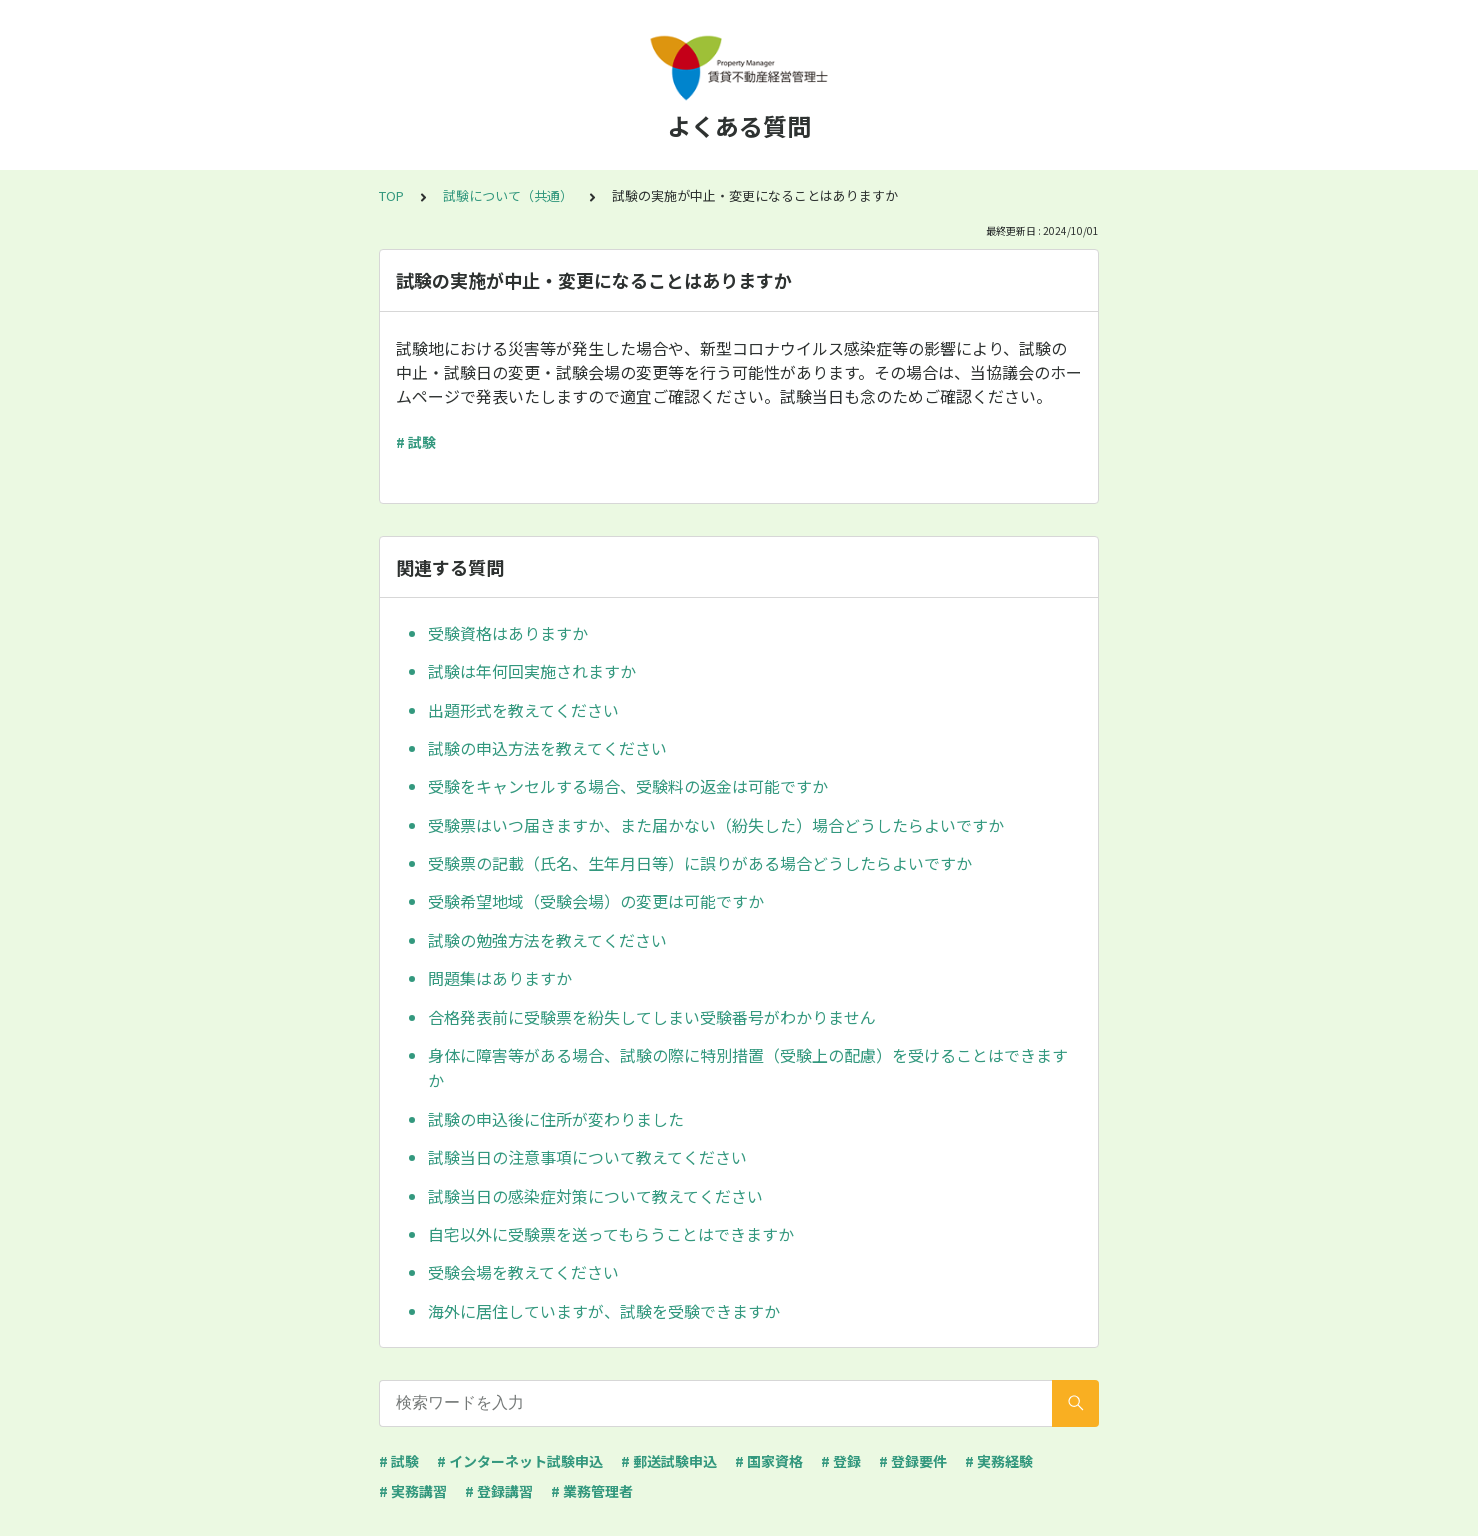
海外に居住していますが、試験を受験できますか (604, 1311)
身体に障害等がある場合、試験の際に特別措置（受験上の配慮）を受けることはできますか (748, 1068)
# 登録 (841, 1461)
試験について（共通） (508, 195)
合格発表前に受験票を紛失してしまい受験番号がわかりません (652, 1017)
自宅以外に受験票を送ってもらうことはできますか (611, 1234)
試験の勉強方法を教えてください (547, 940)
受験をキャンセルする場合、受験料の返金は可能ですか (628, 786)
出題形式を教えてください (523, 710)
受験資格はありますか (508, 633)
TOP (391, 195)
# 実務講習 (413, 1491)
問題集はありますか (500, 978)
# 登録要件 (913, 1461)
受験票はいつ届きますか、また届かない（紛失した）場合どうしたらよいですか (716, 825)
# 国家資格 (769, 1461)
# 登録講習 (499, 1491)
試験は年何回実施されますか (532, 671)
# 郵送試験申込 (669, 1461)
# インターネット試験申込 (520, 1461)
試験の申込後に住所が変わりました (556, 1119)
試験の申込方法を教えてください (547, 748)
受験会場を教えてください (523, 1272)
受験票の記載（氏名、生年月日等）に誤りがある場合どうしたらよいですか (700, 863)
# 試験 (416, 442)
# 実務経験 (999, 1461)
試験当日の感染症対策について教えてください (595, 1196)
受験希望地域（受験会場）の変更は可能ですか (596, 901)
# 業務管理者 (592, 1491)
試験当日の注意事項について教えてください (587, 1157)
